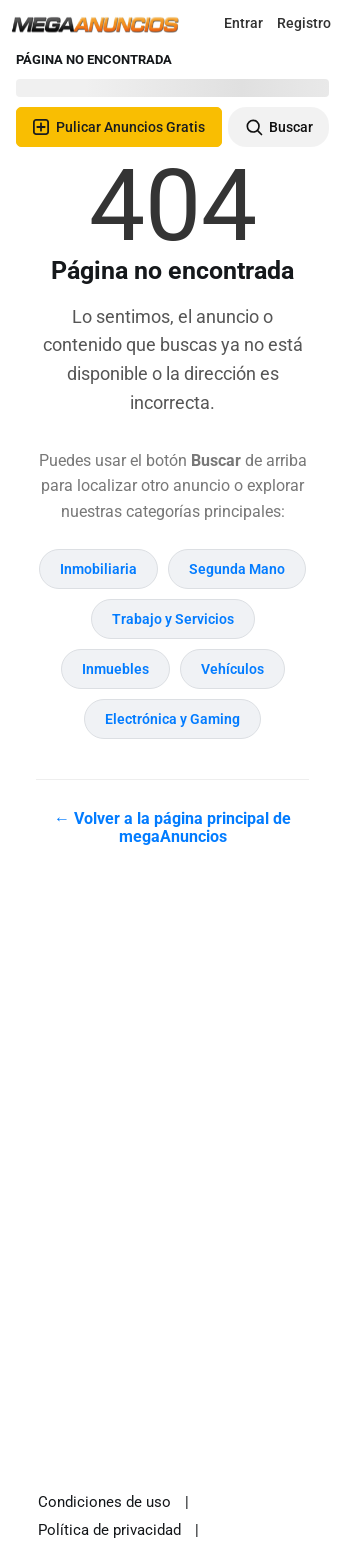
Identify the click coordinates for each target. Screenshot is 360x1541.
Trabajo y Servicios (173, 619)
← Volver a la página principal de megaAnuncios (172, 827)
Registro (304, 23)
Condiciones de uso (104, 1502)
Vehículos (232, 669)
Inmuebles (115, 669)
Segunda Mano (237, 569)
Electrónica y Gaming (172, 719)
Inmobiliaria (98, 569)
